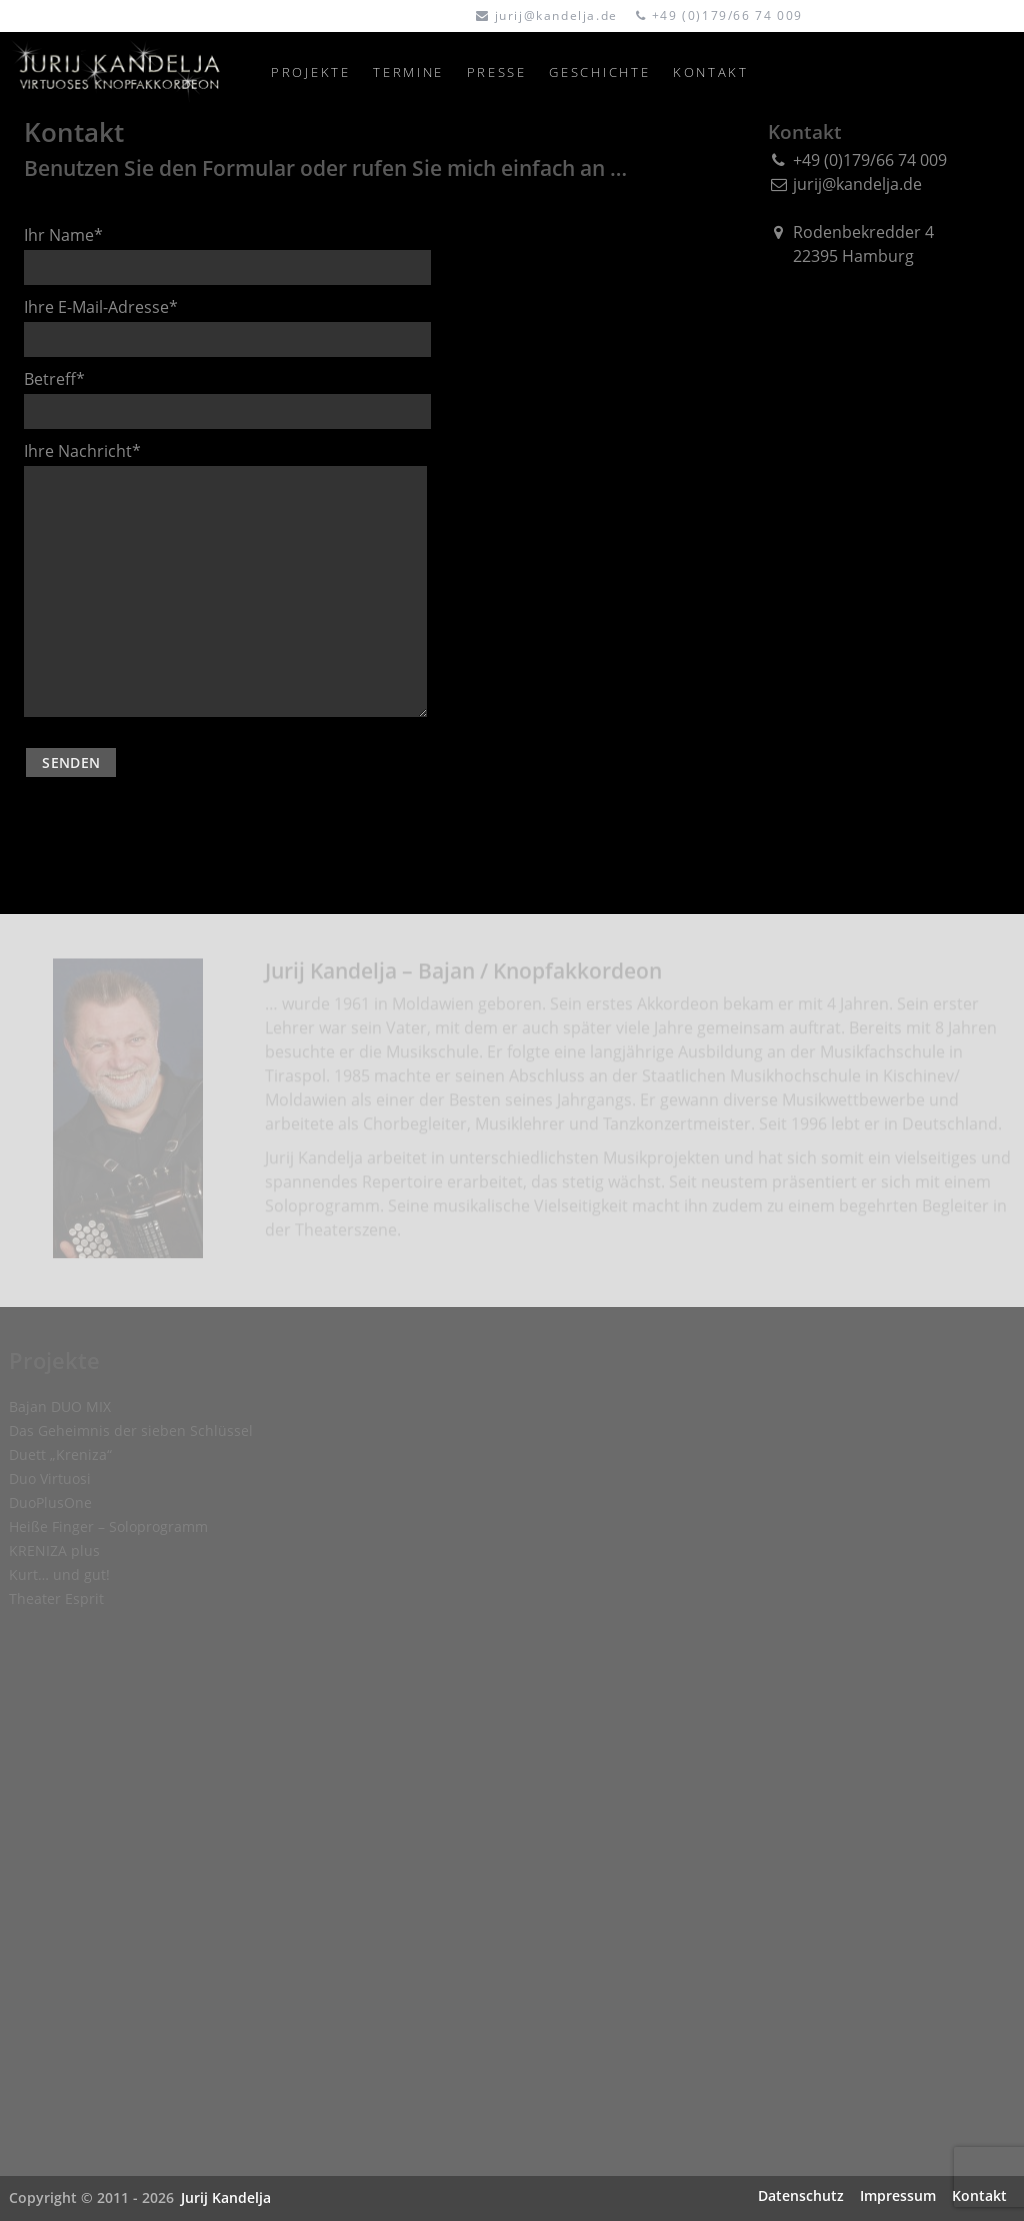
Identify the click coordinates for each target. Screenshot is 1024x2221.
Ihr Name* (227, 254)
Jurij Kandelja (226, 2197)
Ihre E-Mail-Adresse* (227, 326)
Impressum (898, 2195)
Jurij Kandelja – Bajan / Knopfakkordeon (463, 976)
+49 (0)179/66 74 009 (727, 15)
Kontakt (979, 2195)
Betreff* (227, 398)
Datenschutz (801, 2195)
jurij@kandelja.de (556, 15)
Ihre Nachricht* (225, 578)
